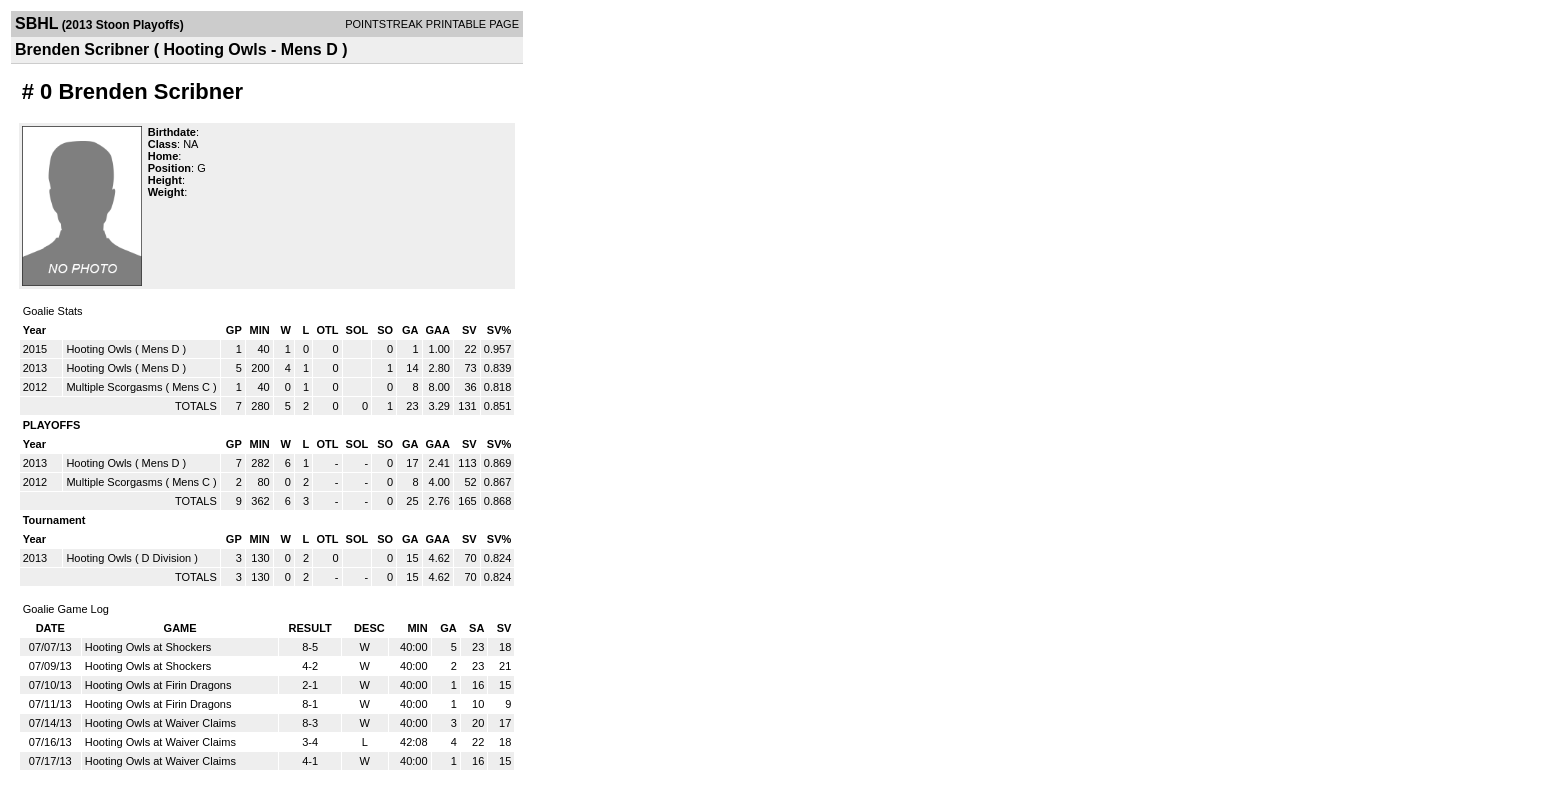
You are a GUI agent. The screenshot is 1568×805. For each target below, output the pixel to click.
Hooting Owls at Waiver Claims (160, 723)
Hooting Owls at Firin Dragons (158, 685)
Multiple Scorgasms (114, 387)
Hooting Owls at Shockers (148, 647)
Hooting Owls (98, 349)
